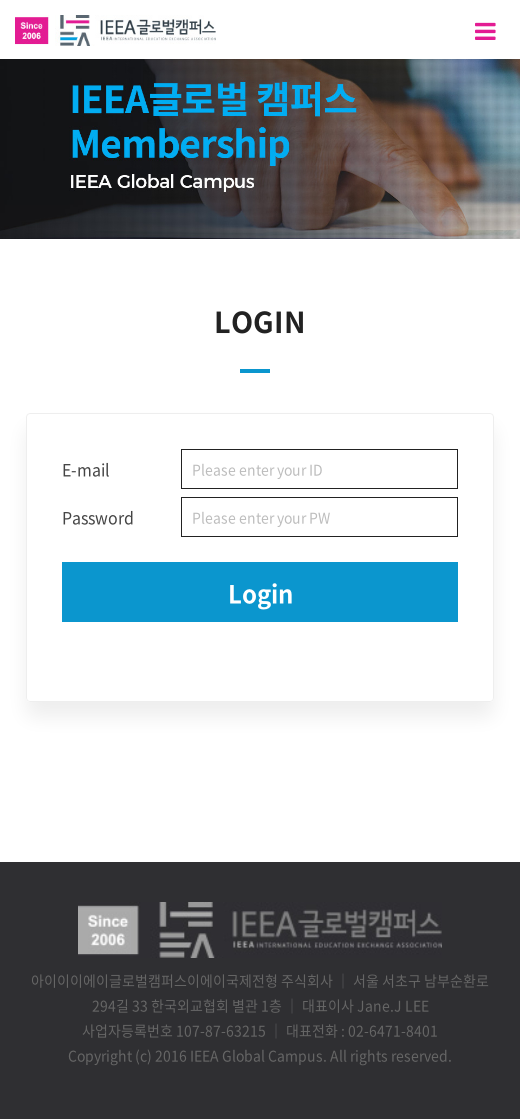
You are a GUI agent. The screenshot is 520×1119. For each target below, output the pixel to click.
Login (260, 593)
